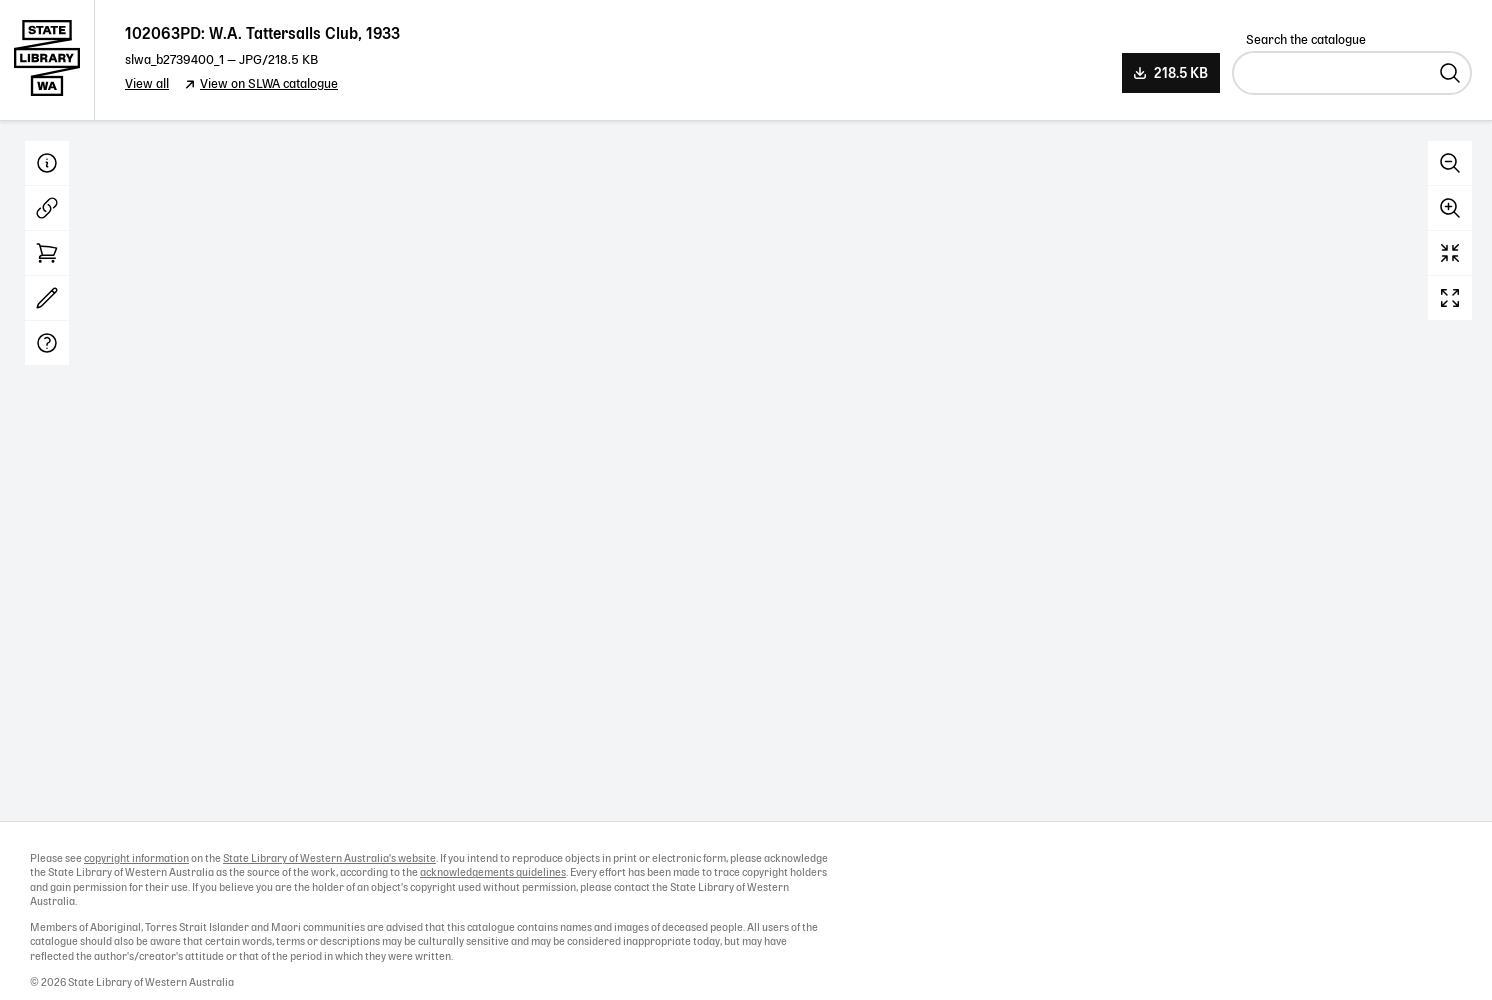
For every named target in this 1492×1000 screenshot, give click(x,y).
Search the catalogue (1306, 40)
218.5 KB (1181, 74)
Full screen (1450, 298)
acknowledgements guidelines (493, 873)
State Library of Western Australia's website (329, 859)
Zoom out (1450, 163)
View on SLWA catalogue (269, 84)
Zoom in (1450, 208)
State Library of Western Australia (47, 60)
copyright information (136, 859)
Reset (1450, 253)
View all (147, 84)
